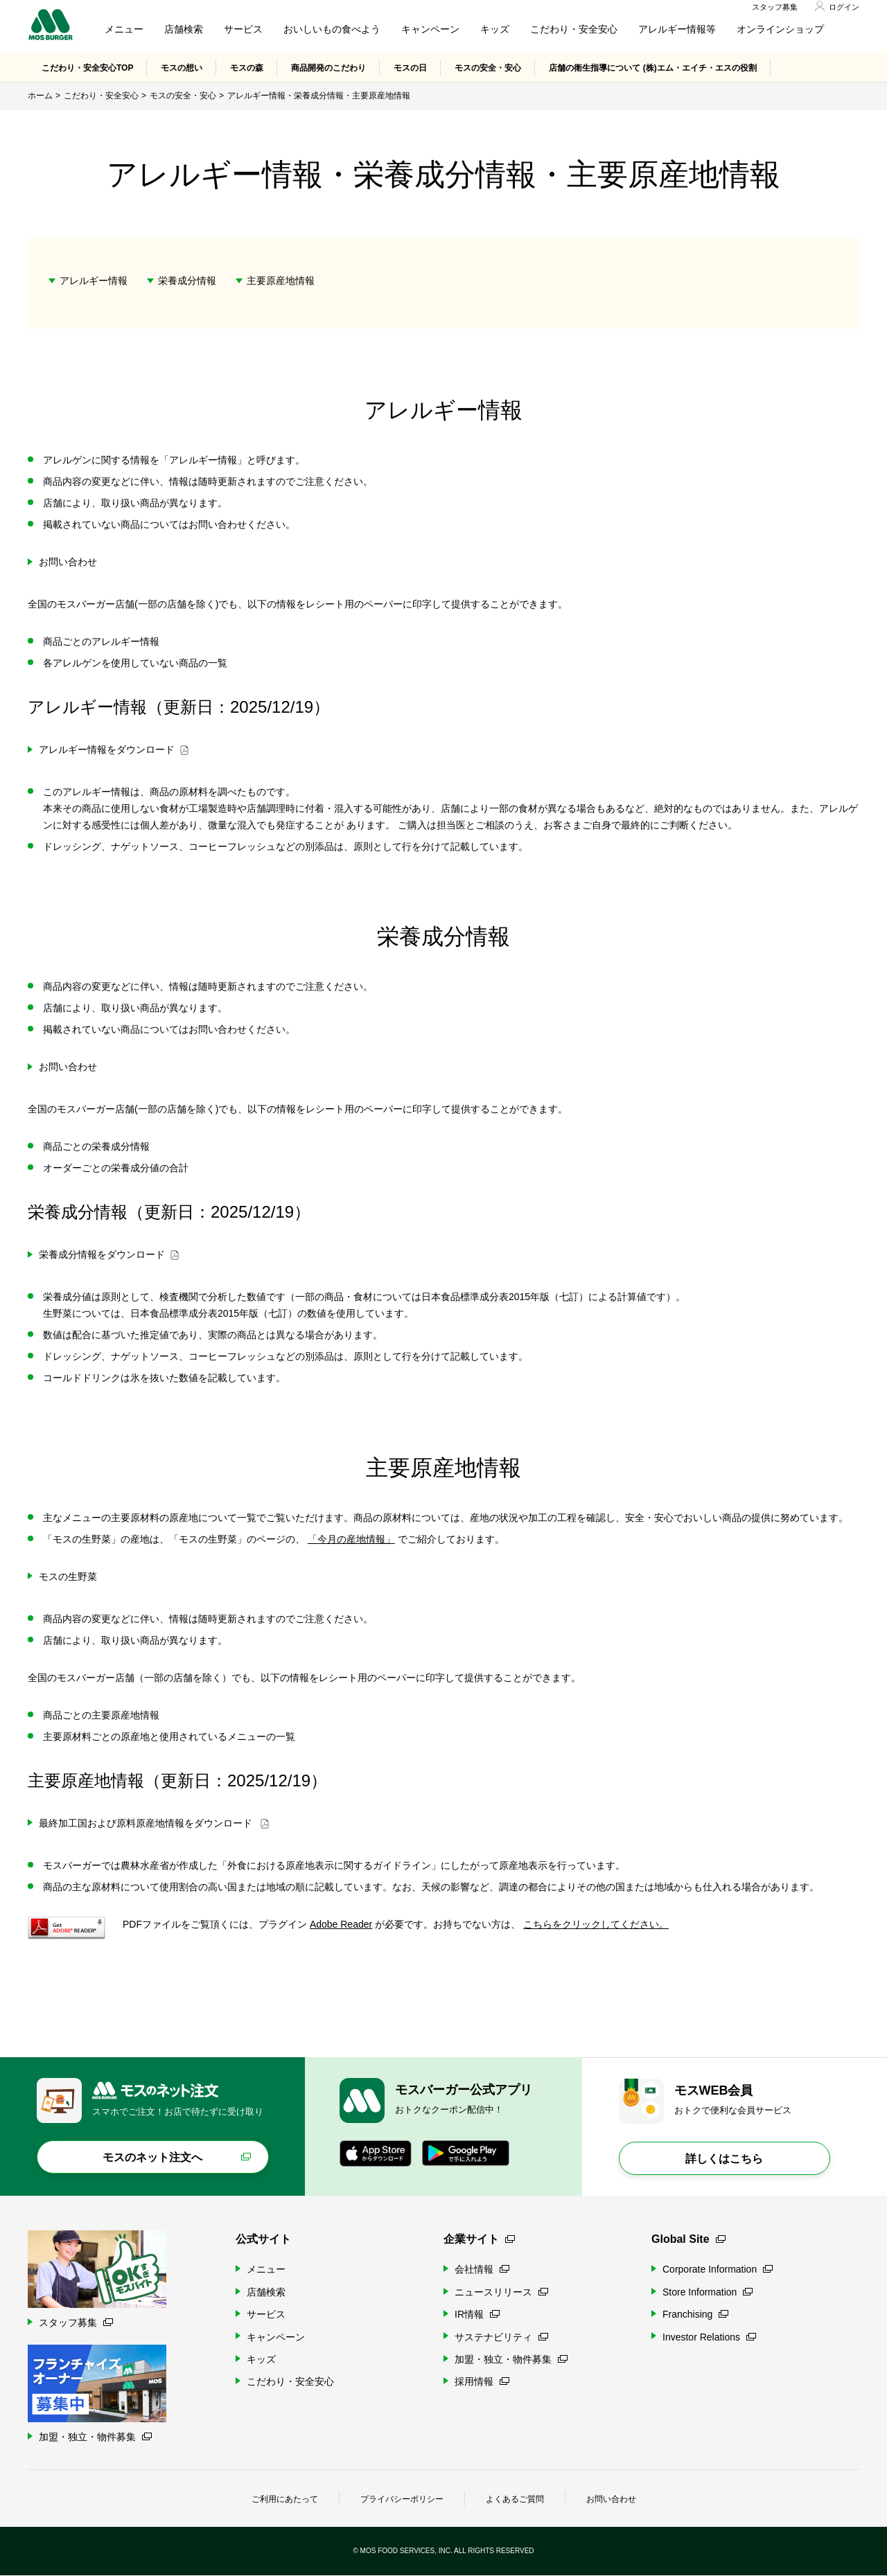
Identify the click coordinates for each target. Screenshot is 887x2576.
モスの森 (246, 68)
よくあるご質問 (515, 2500)
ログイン (844, 7)
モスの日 (410, 68)
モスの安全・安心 (488, 68)
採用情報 (482, 2382)
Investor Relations (709, 2337)
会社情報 (482, 2269)
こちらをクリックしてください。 (596, 1924)
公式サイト (263, 2240)
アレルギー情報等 (677, 29)
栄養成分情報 (187, 281)
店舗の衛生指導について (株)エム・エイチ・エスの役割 (652, 68)
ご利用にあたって (285, 2500)
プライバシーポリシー (402, 2500)
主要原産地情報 (281, 281)
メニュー (124, 29)
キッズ (494, 29)
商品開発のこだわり (328, 68)
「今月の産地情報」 (351, 1539)
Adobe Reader (341, 1924)
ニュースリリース (501, 2292)
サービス (243, 29)
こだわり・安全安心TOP (87, 68)
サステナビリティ (501, 2337)
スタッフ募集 (775, 7)
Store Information (707, 2292)
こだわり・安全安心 (573, 29)
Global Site (688, 2240)
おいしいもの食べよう (331, 29)
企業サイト (479, 2240)
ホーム (40, 96)
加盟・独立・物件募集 (511, 2359)
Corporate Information (717, 2269)
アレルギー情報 (94, 281)
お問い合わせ (611, 2500)
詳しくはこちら (724, 2159)
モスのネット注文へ (152, 2158)
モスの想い (181, 68)
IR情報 (477, 2314)
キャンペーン (430, 29)
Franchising (695, 2314)
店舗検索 (183, 29)
